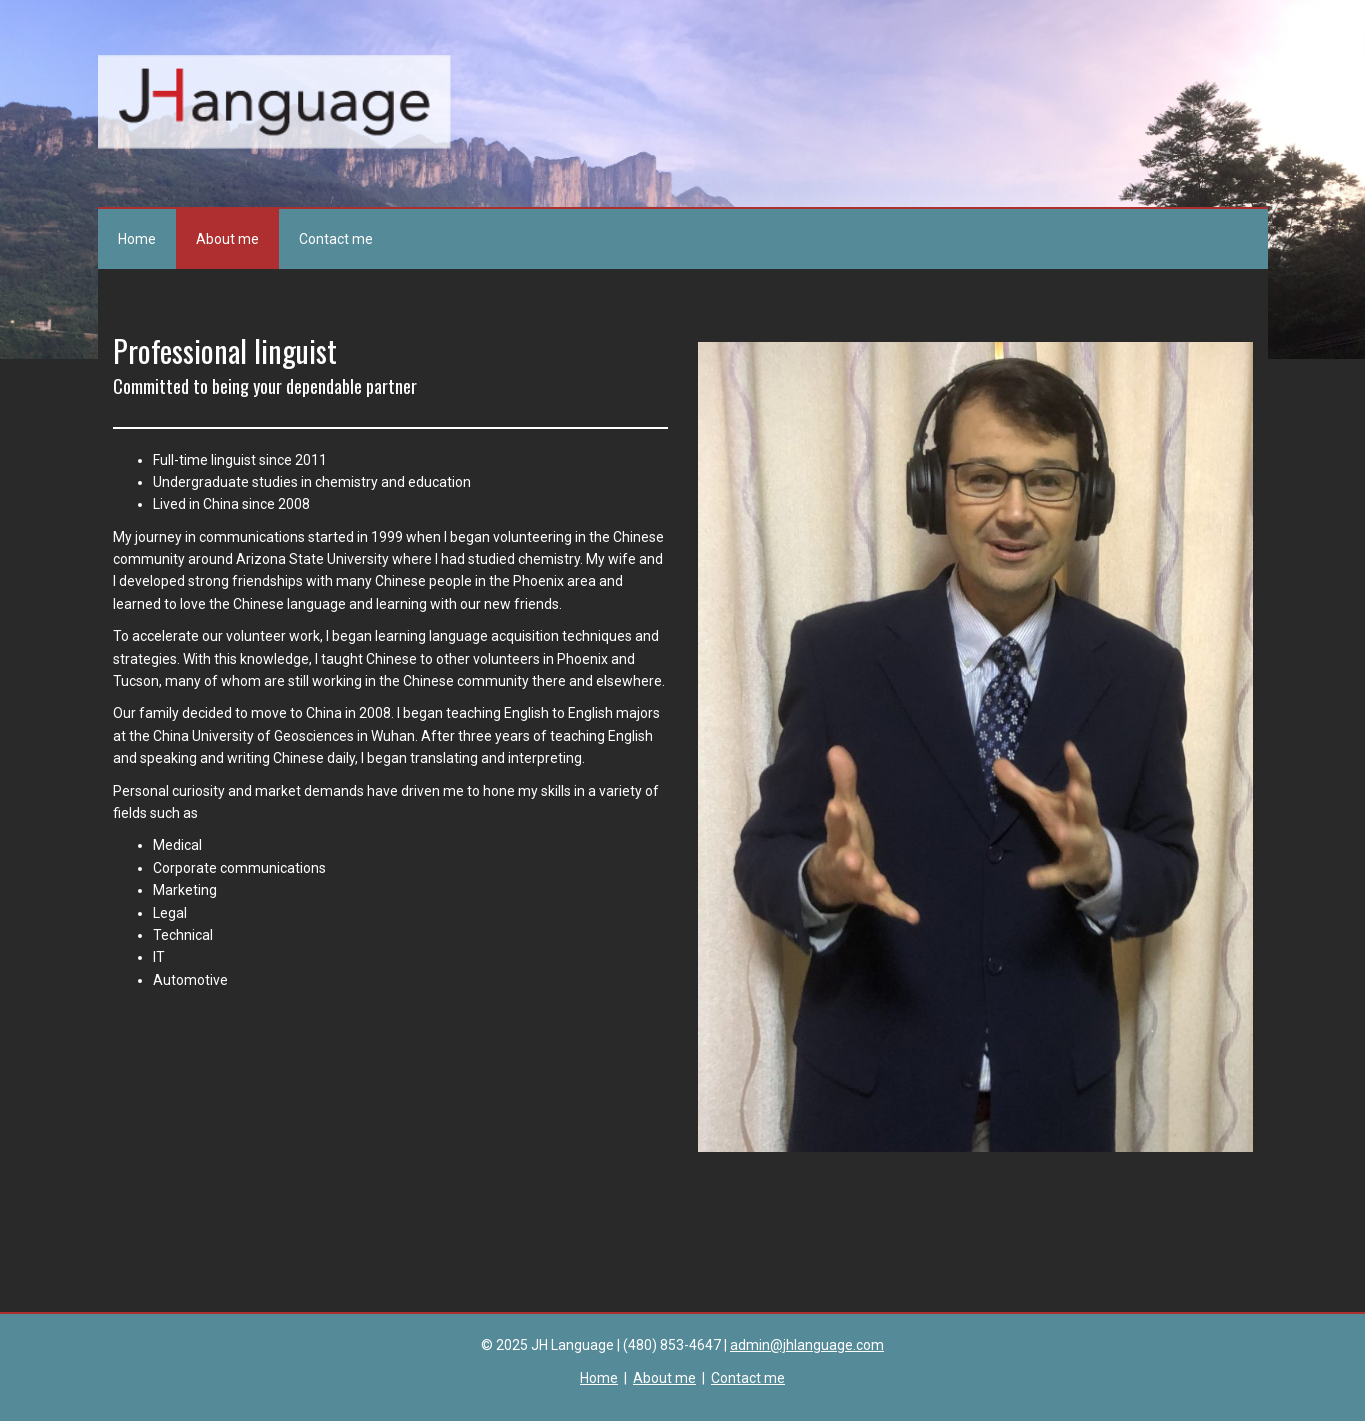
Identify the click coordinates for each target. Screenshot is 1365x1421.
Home (137, 239)
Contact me (336, 239)
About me (227, 239)
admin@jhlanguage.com (807, 1345)
